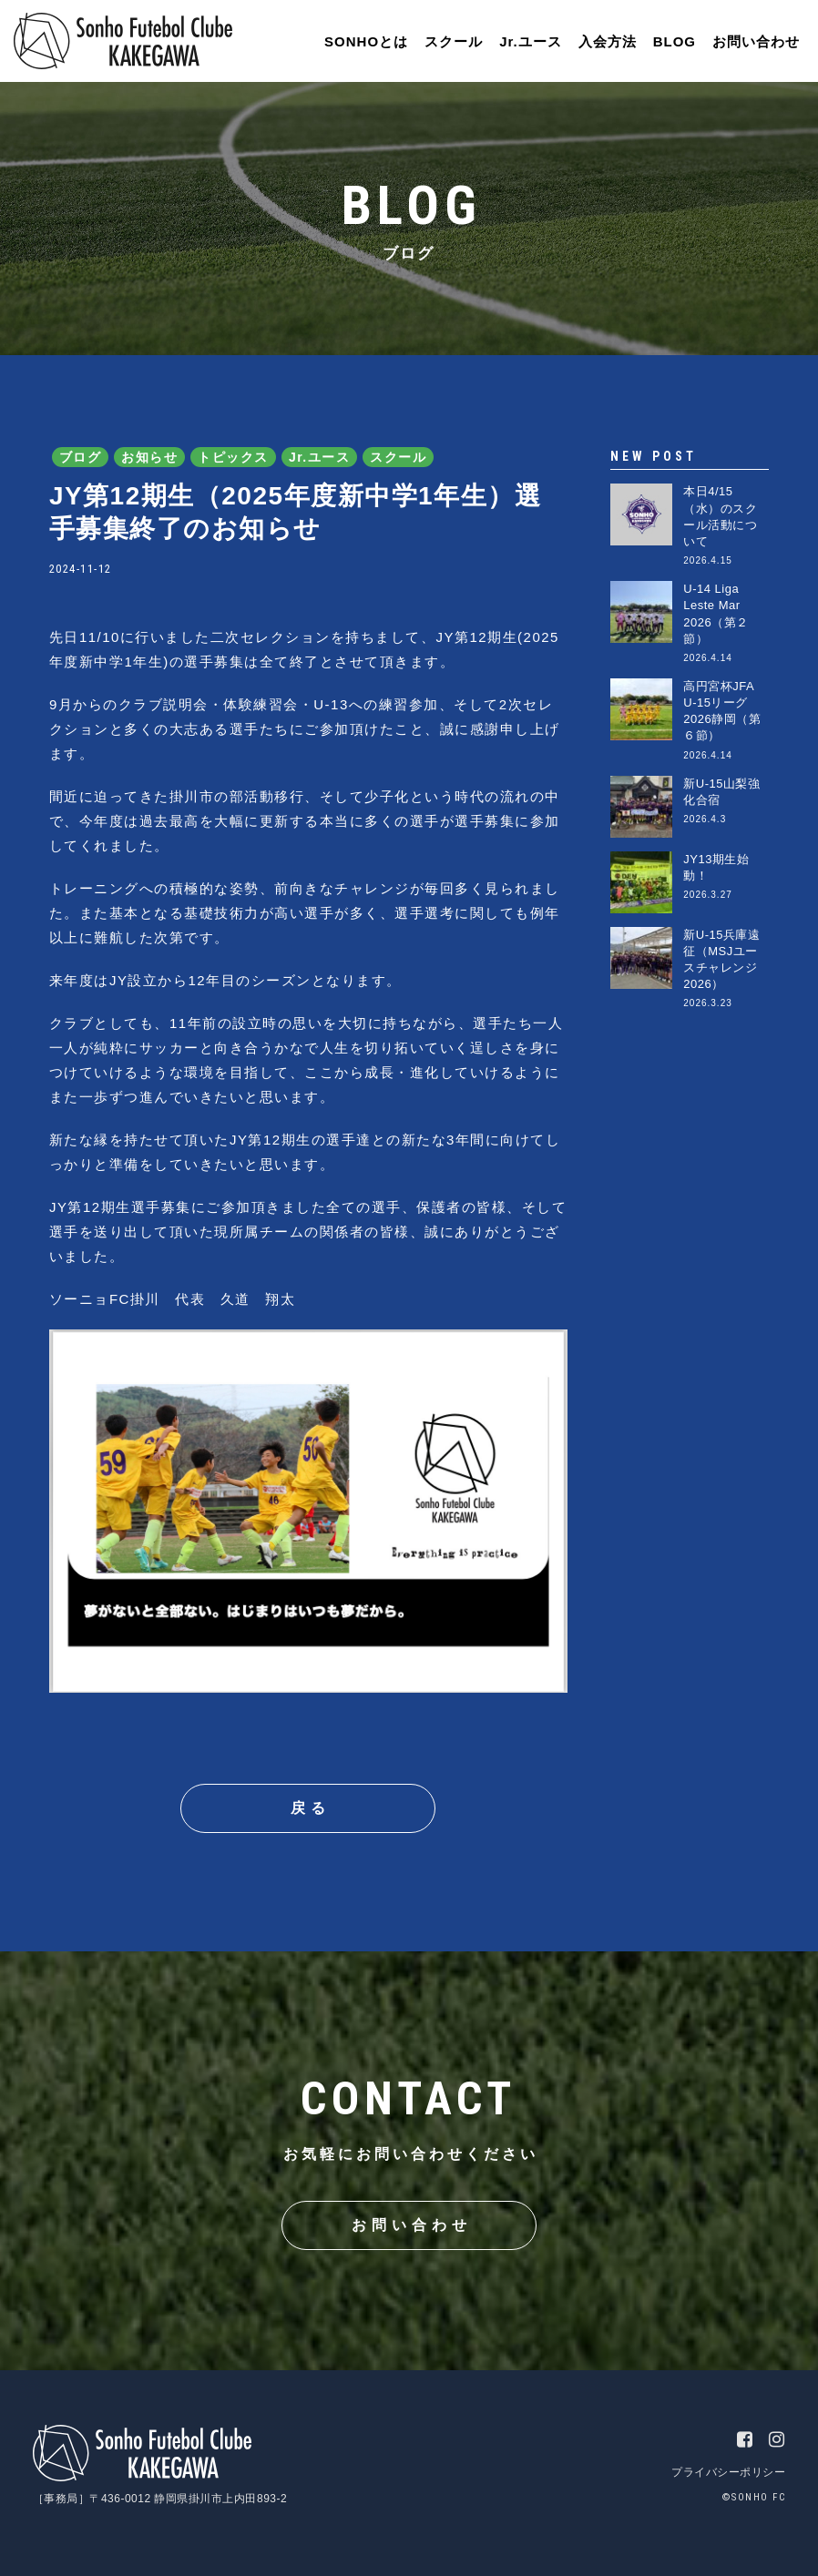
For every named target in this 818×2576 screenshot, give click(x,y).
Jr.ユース (530, 41)
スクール (453, 41)
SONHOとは (366, 41)
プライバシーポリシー (728, 2472)
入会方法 (607, 41)
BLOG (674, 41)
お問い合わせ (756, 41)
